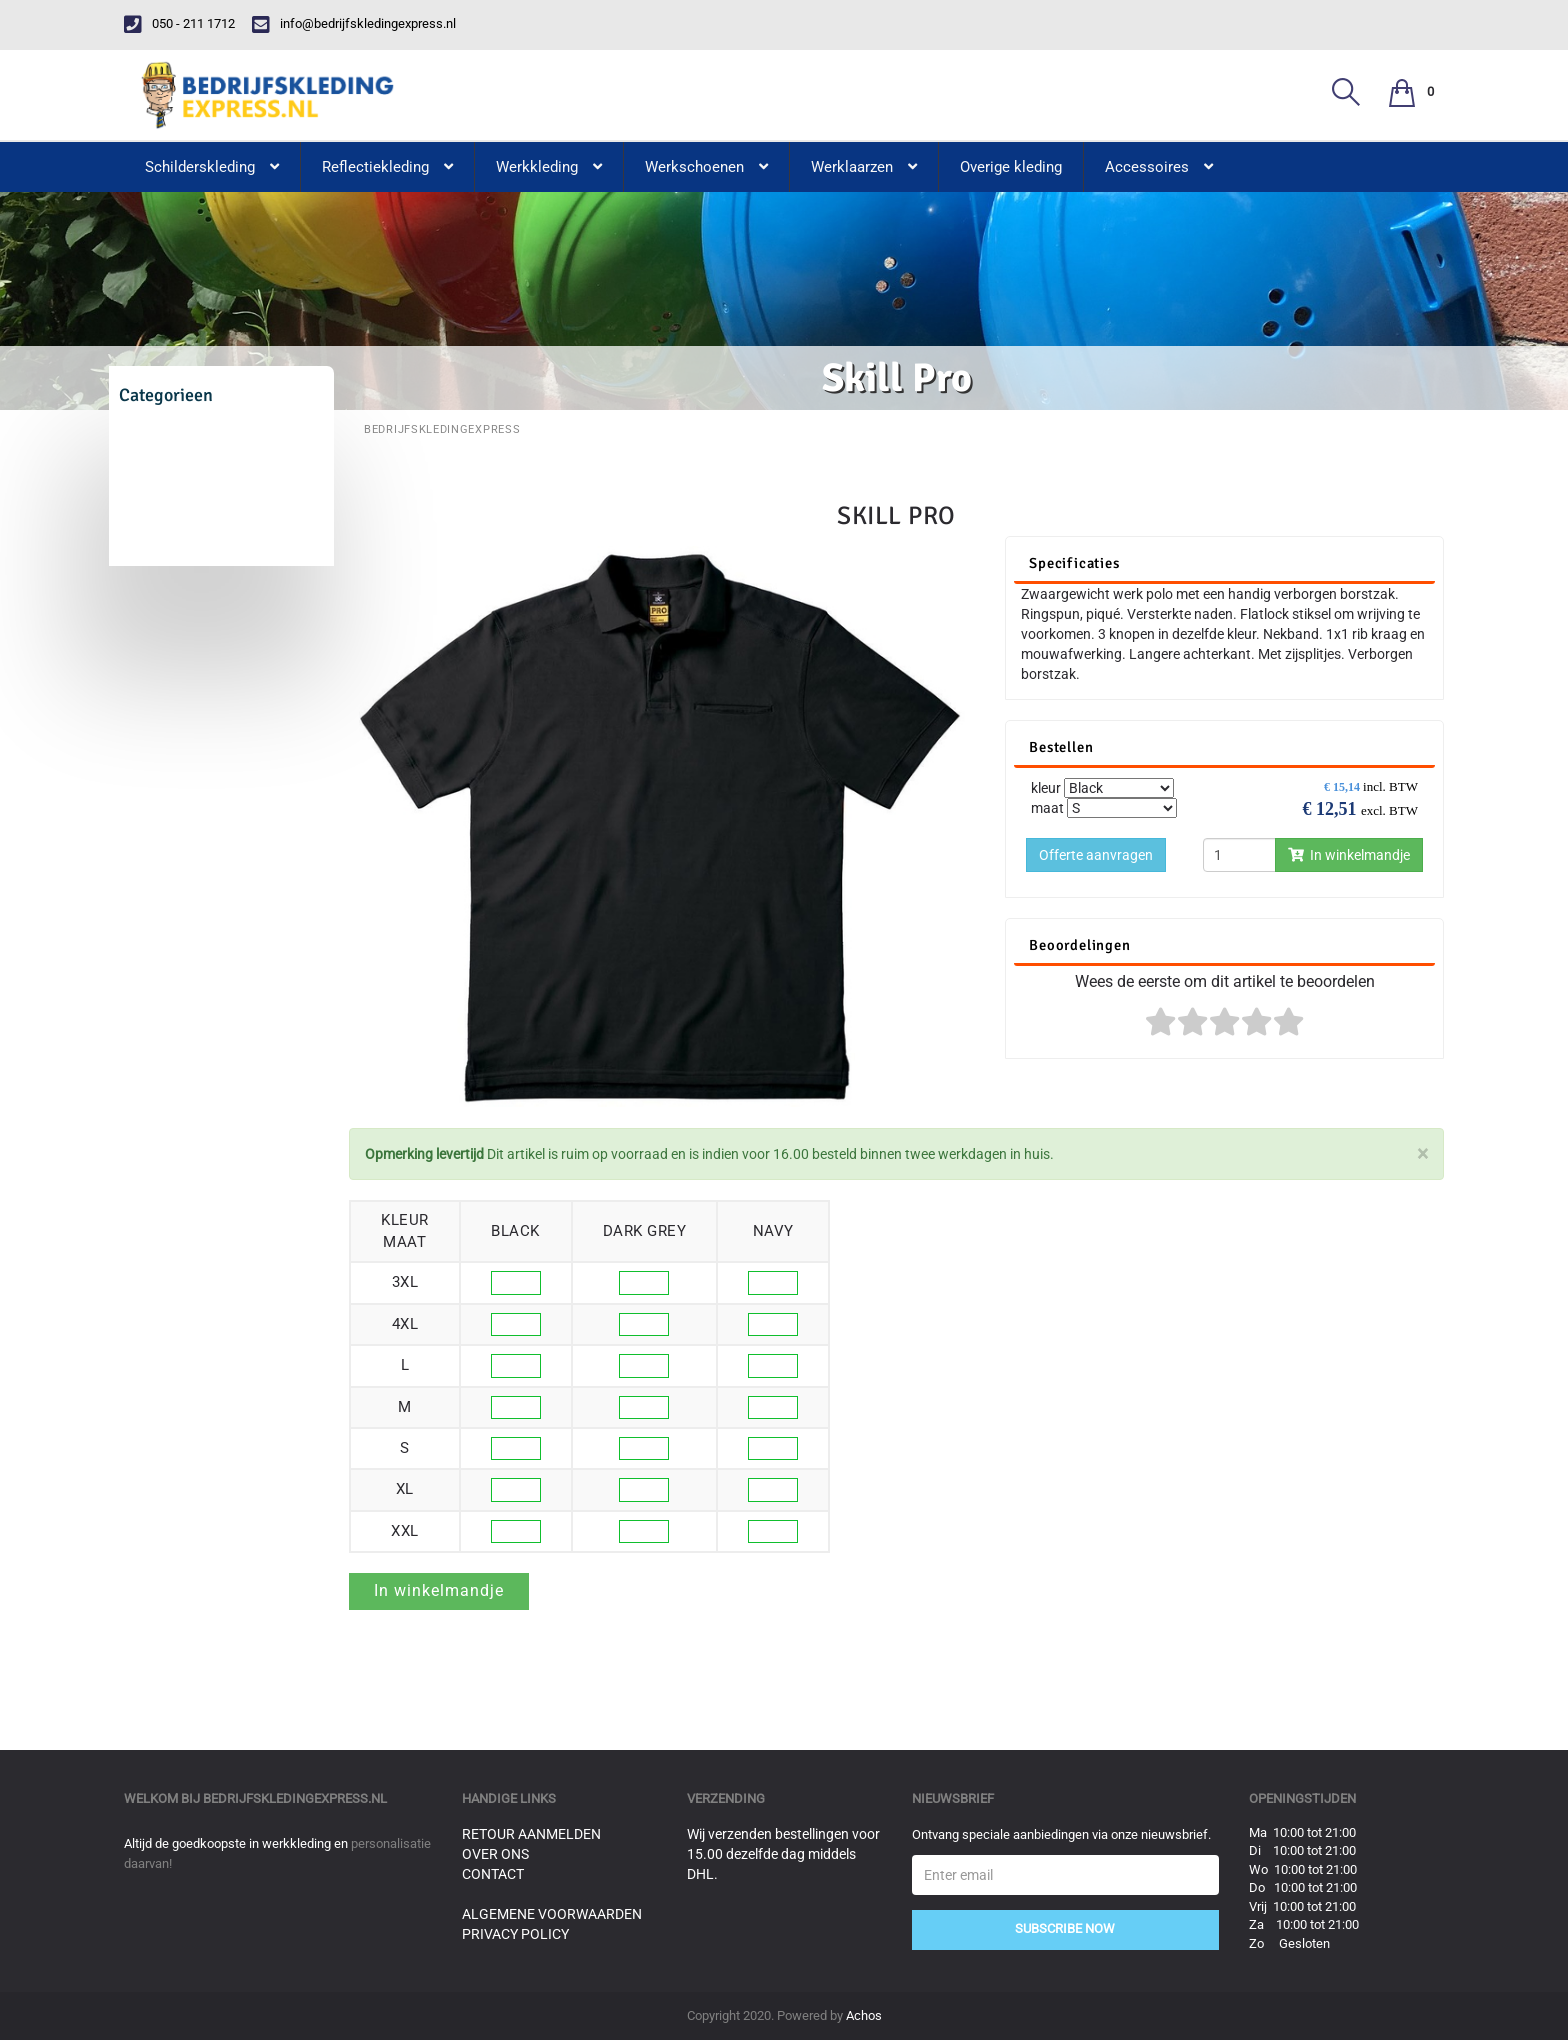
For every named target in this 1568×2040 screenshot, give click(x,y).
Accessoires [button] (1159, 167)
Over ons (495, 1854)
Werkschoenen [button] (706, 167)
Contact (493, 1874)
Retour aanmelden (531, 1834)
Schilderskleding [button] (212, 167)
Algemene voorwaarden (552, 1914)
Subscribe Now (1065, 1928)
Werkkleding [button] (549, 167)
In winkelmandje (1349, 855)
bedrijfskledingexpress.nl (295, 1798)
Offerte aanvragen (1096, 855)
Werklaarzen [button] (864, 167)
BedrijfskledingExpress (442, 429)
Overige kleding (1011, 167)
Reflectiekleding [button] (387, 167)
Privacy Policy (515, 1934)
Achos (864, 2015)
